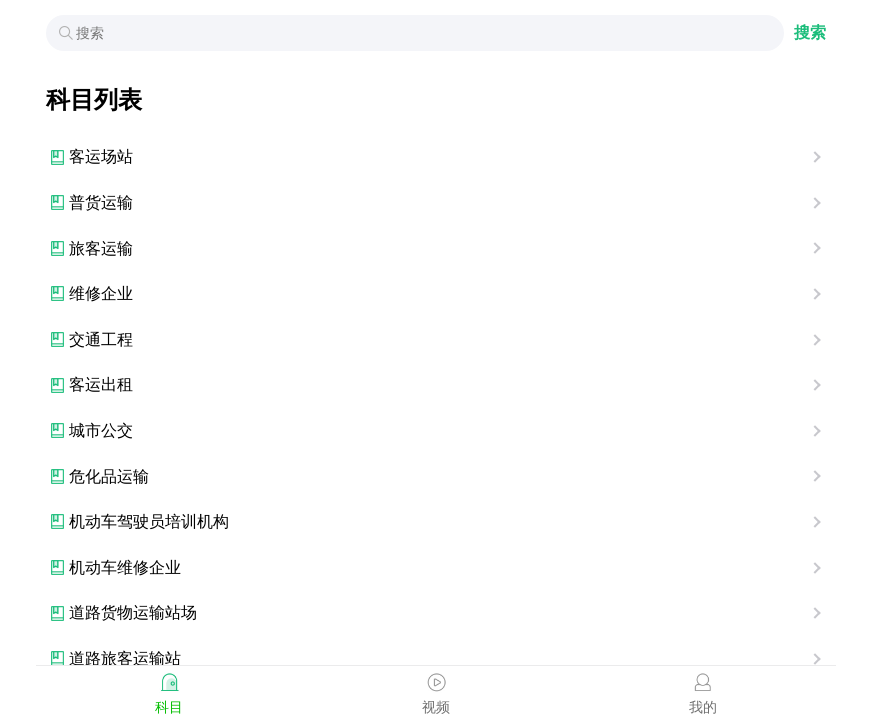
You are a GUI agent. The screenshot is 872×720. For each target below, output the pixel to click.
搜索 (810, 32)
